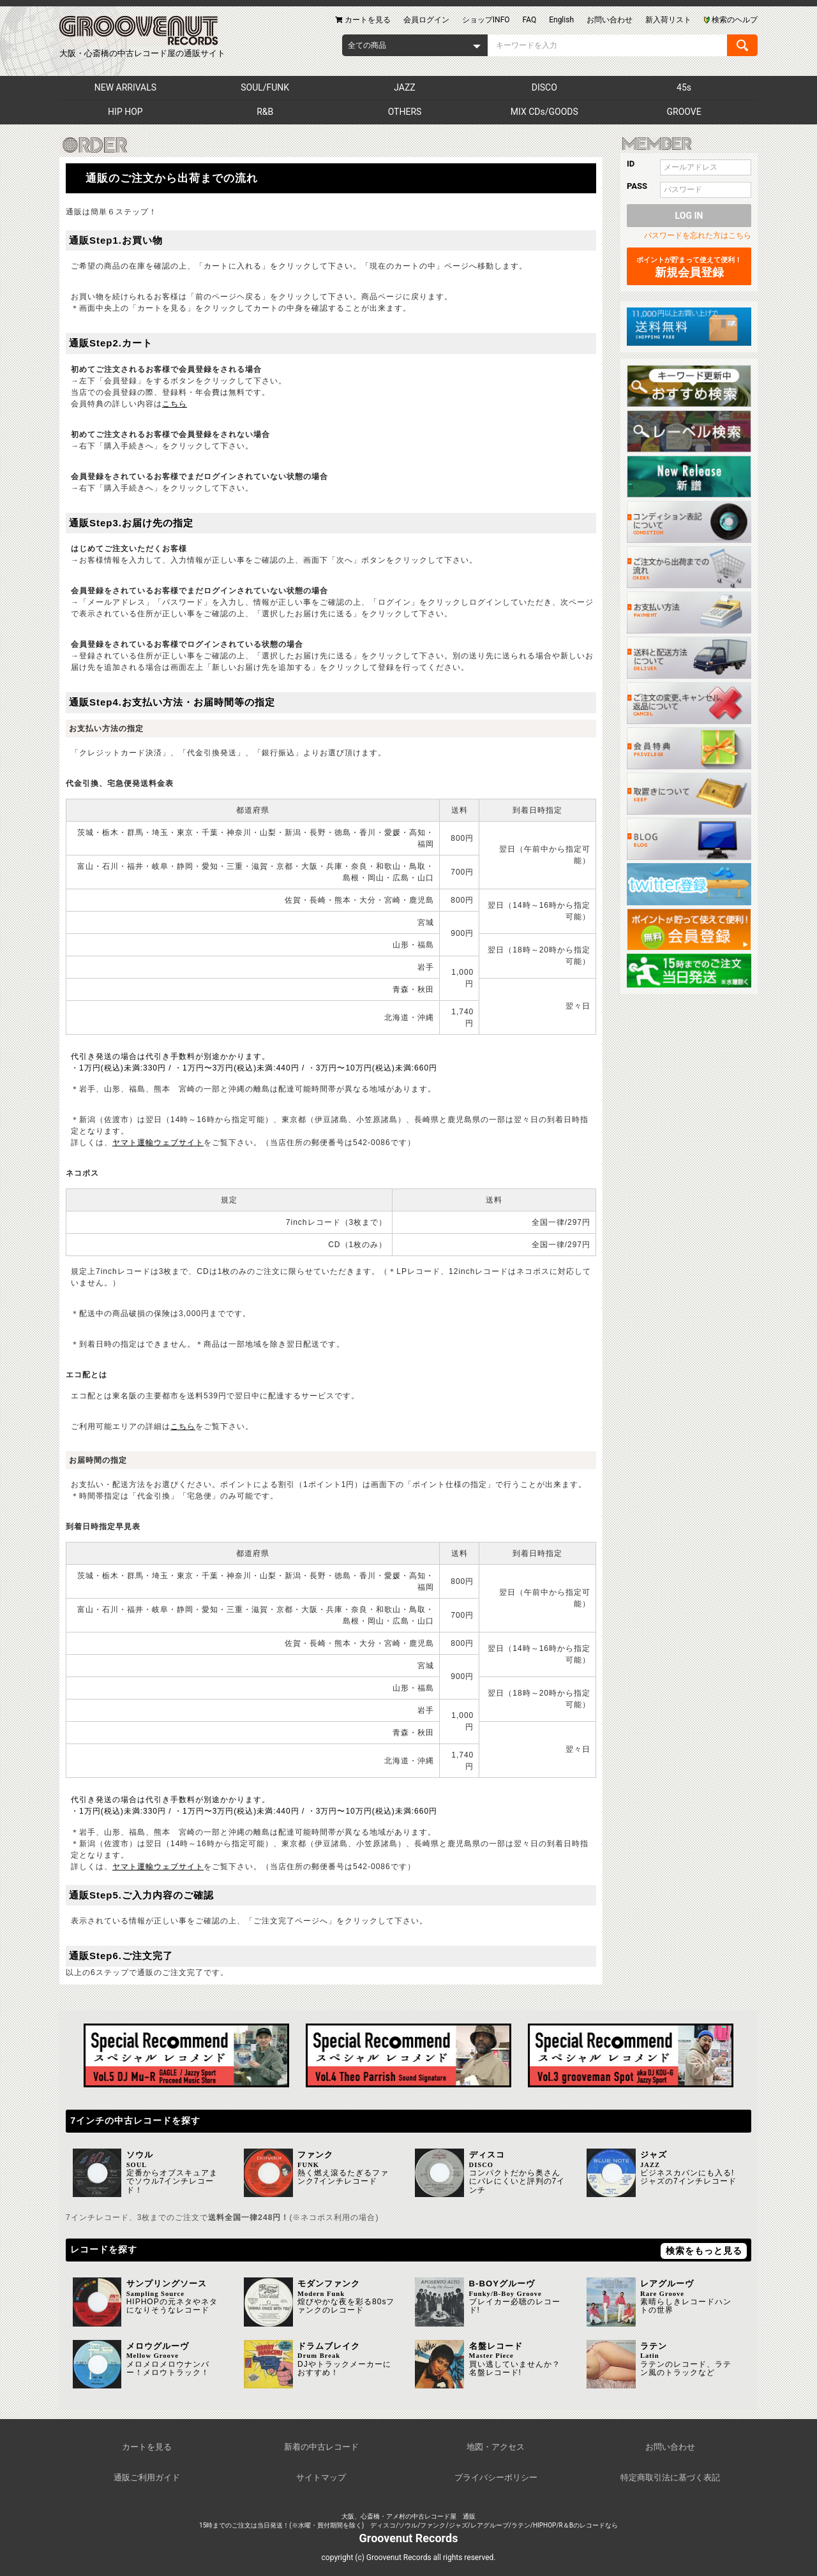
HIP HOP (125, 112)
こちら (174, 403)
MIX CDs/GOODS (544, 112)
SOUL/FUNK (265, 87)
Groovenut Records (408, 2538)
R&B (265, 112)
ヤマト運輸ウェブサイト (158, 1142)
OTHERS (405, 112)
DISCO (544, 87)
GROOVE (684, 112)
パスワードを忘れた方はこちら (697, 235)
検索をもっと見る (704, 2251)
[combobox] (415, 45)
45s (684, 87)
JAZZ (404, 87)
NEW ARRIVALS (125, 87)
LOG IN (689, 216)
